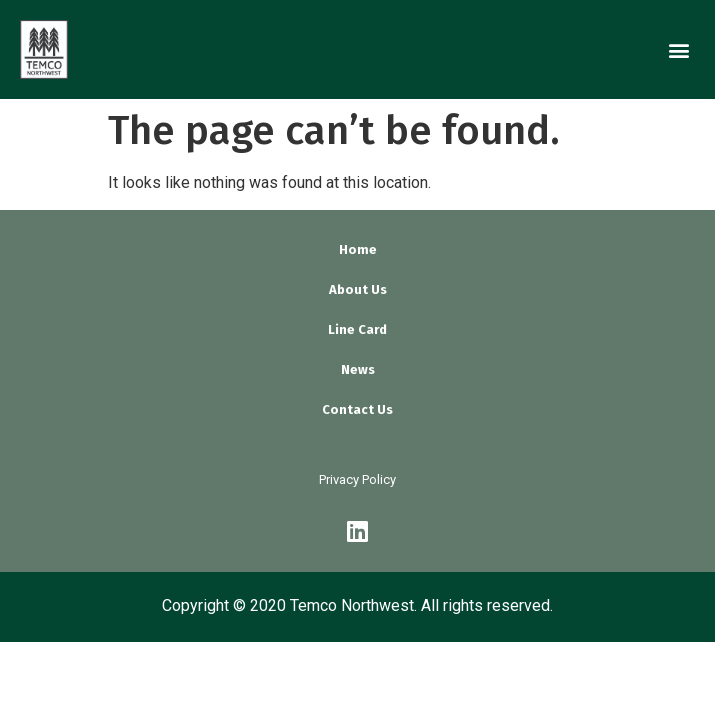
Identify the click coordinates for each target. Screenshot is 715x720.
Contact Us (357, 409)
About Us (358, 289)
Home (358, 249)
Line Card (357, 329)
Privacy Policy (357, 479)
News (358, 369)
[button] (678, 49)
